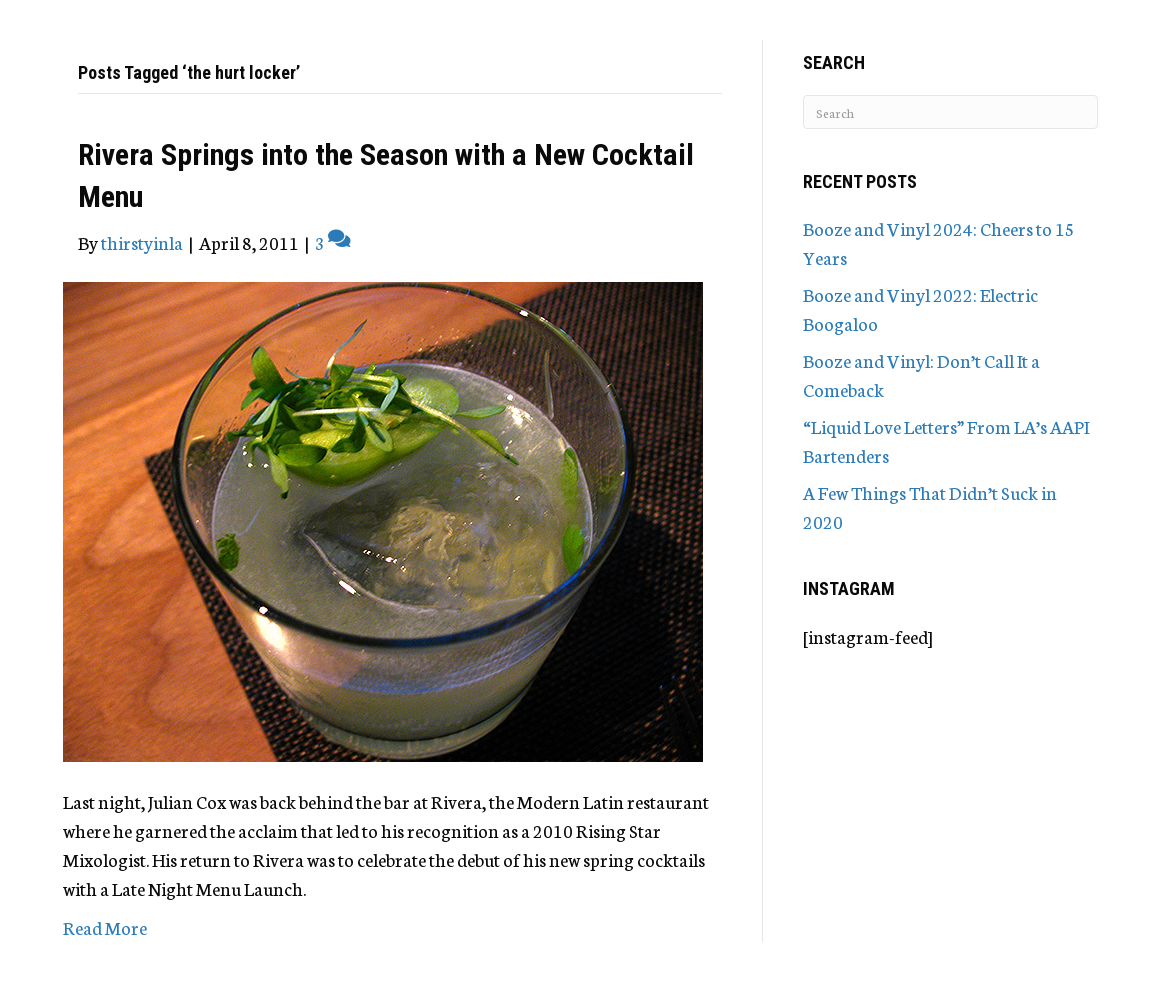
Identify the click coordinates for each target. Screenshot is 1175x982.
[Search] (950, 112)
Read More (105, 927)
